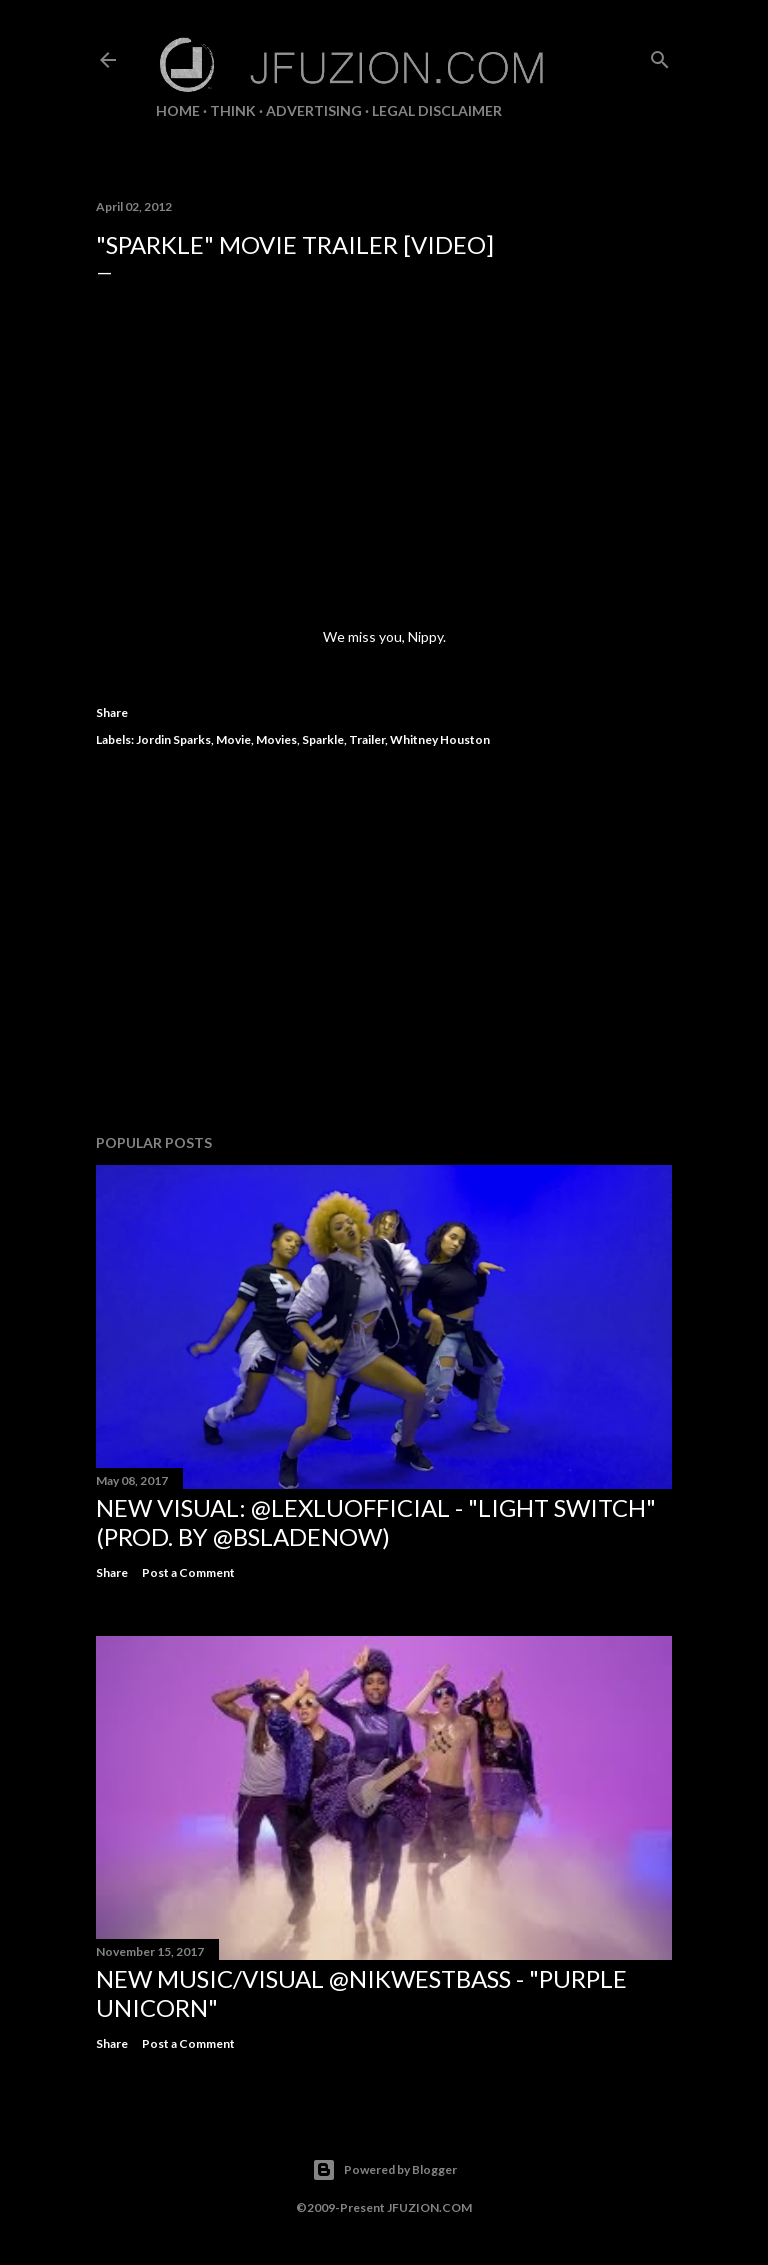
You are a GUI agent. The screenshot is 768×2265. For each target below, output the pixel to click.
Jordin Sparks (173, 739)
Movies (276, 739)
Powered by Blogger (384, 2170)
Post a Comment (188, 1572)
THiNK (233, 110)
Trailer (367, 739)
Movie (233, 739)
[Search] (660, 55)
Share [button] (112, 712)
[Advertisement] (384, 944)
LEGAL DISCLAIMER (437, 110)
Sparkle (323, 739)
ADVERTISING (314, 110)
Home (178, 110)
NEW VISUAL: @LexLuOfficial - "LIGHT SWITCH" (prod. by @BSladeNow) (376, 1522)
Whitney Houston (440, 739)
